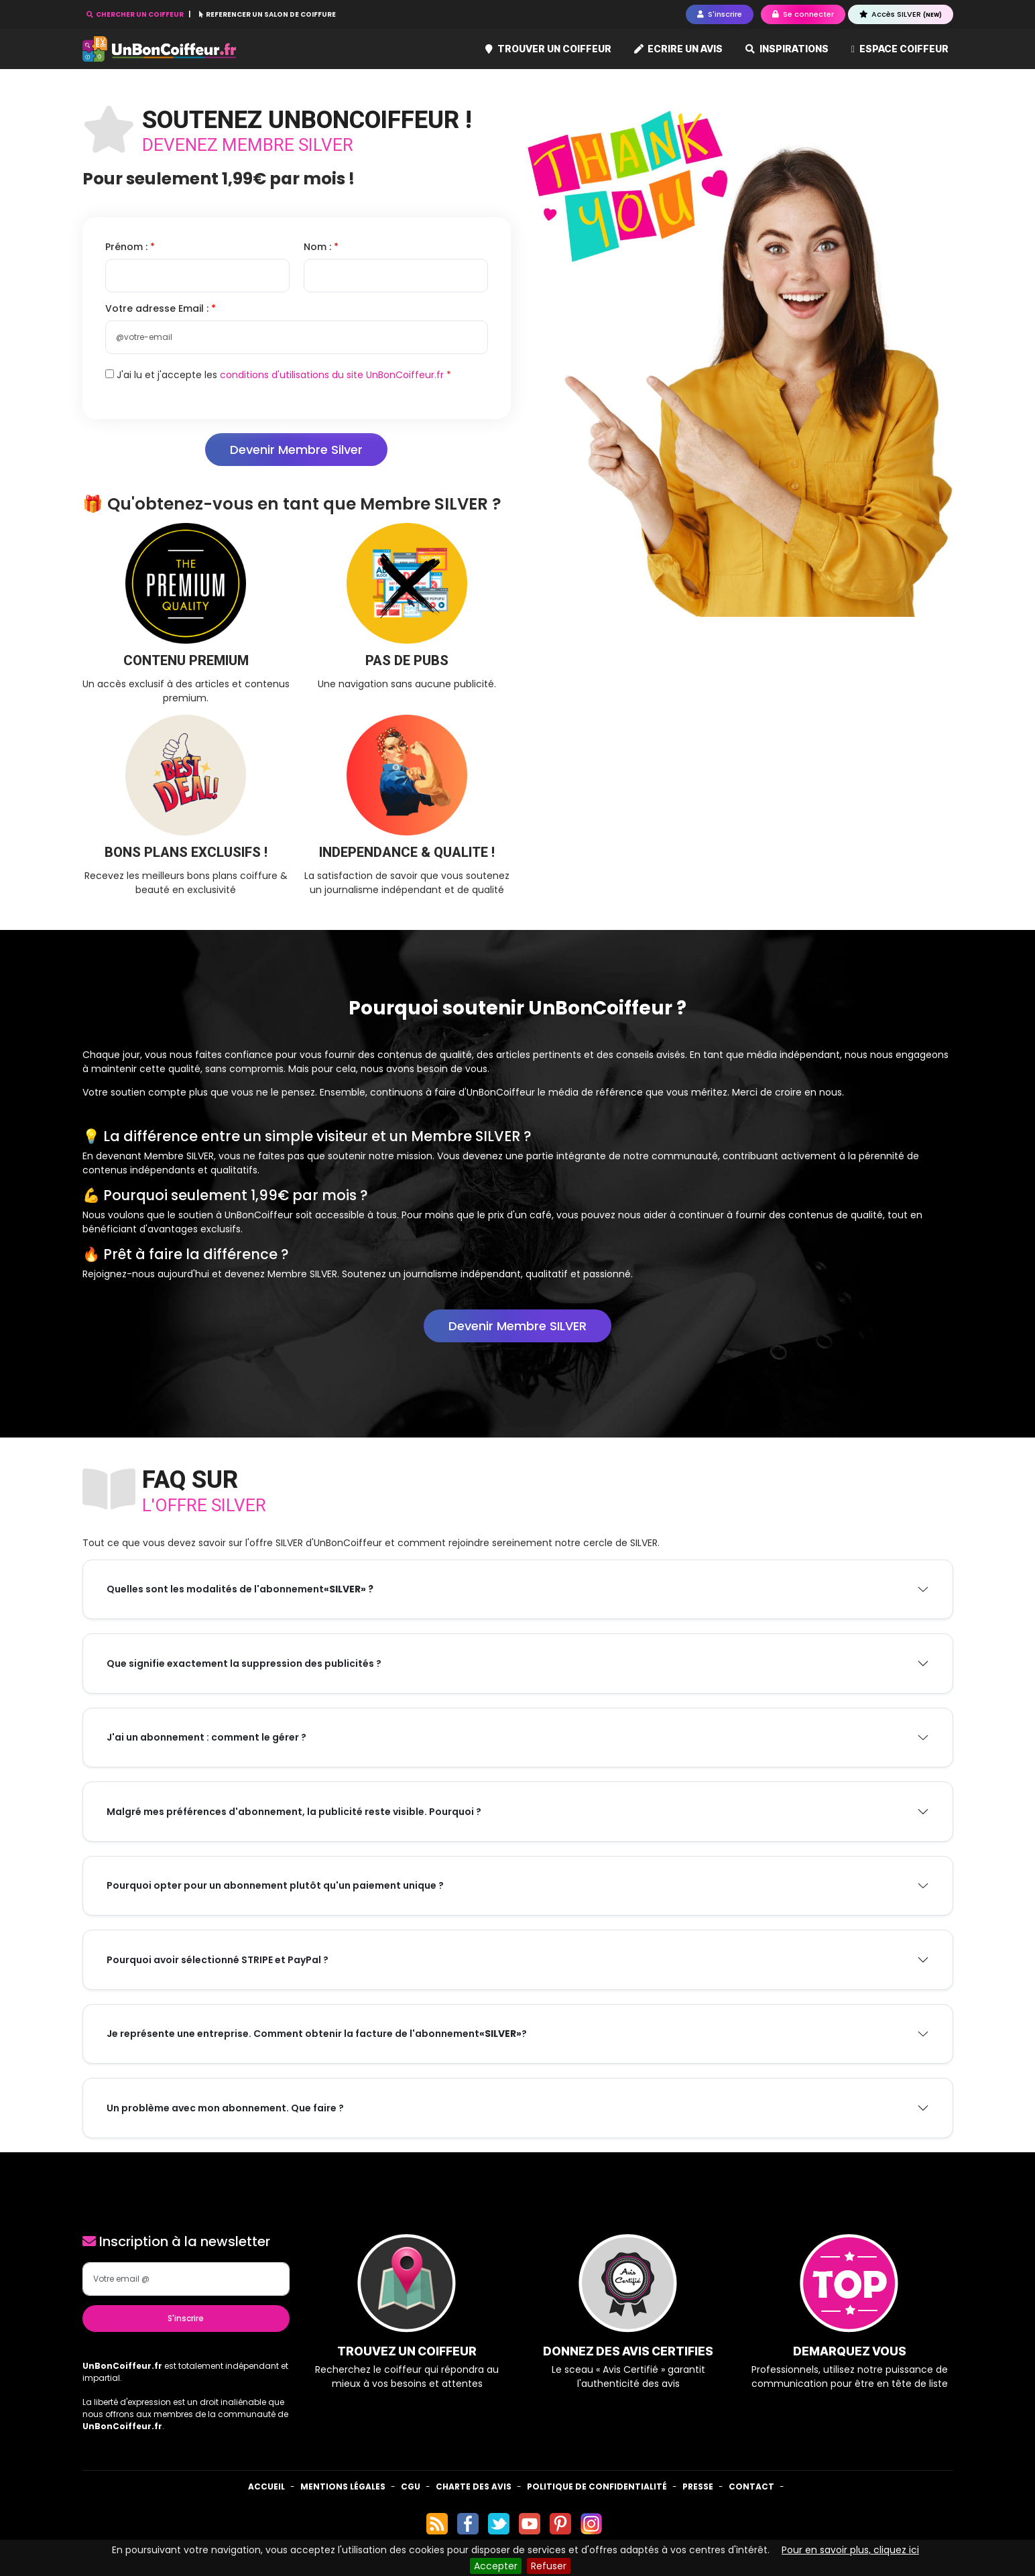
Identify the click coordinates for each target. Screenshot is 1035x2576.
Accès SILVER (900, 14)
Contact (751, 2486)
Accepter (496, 2566)
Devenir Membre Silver (296, 449)
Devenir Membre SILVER (517, 1326)
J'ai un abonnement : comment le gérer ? (206, 1737)
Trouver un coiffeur (548, 48)
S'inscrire (186, 2318)
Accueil (266, 2486)
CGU (410, 2486)
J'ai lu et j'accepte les (274, 375)
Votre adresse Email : (158, 308)
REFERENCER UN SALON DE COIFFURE (267, 14)
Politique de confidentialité (597, 2486)
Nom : (319, 246)
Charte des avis (473, 2486)
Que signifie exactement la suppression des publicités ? (244, 1663)
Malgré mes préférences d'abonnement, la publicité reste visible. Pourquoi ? (294, 1811)
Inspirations (787, 48)
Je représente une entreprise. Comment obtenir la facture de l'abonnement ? (317, 2033)
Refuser (548, 2566)
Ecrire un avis (678, 48)
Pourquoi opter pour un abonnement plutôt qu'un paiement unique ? (275, 1885)
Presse (697, 2486)
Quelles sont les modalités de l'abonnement (240, 1589)
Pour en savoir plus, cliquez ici (850, 2550)
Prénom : (127, 246)
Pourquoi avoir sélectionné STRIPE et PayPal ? (217, 1960)
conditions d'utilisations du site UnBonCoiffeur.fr (332, 375)
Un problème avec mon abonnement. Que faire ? (225, 2108)
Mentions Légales (342, 2486)
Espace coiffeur (900, 48)
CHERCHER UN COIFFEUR (135, 14)
